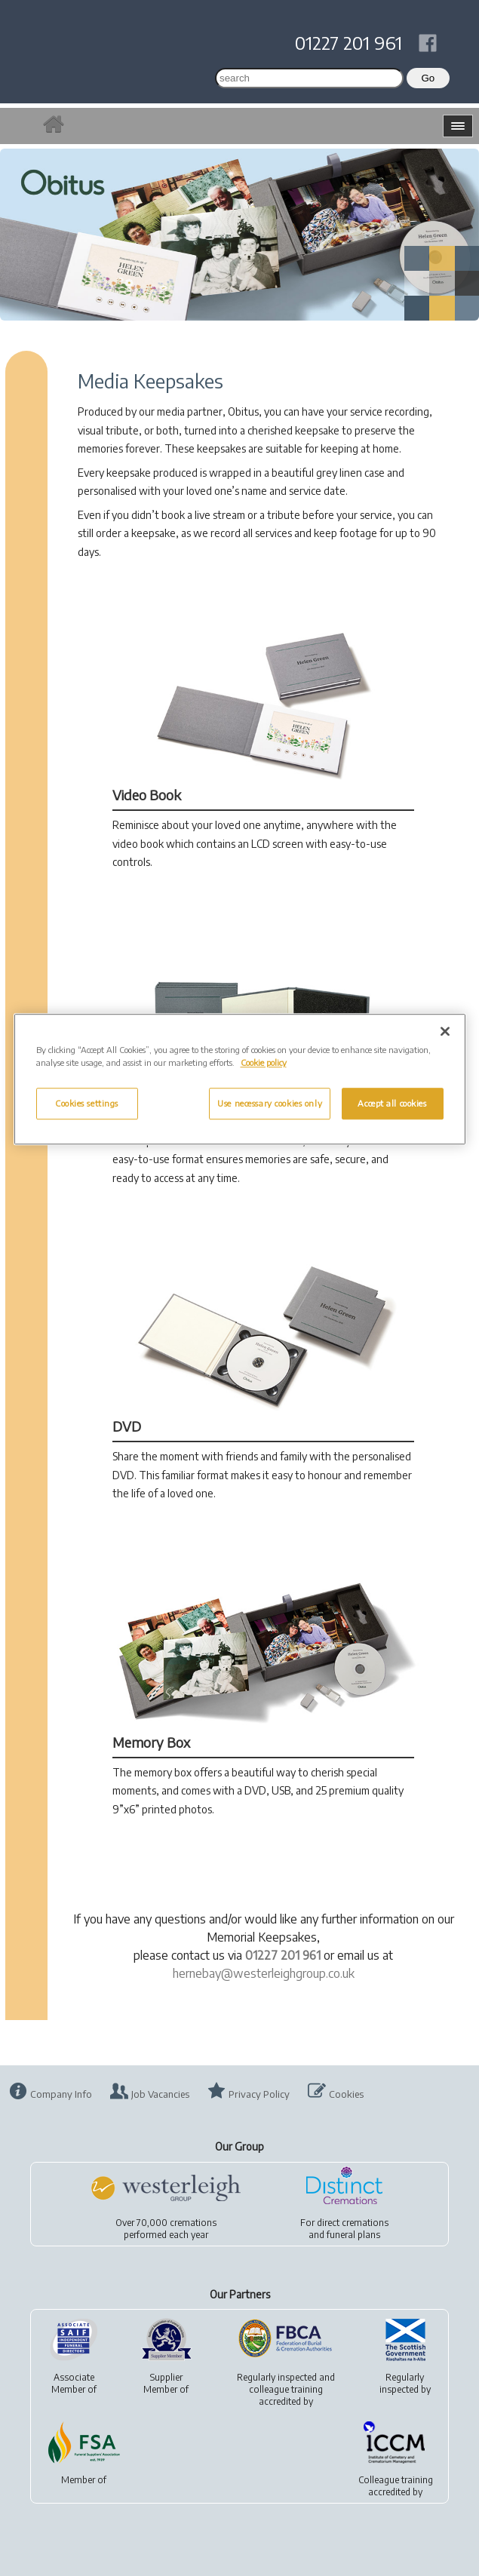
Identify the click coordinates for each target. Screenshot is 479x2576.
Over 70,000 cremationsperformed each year (165, 2228)
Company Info (61, 2094)
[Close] (445, 1031)
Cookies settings (86, 1103)
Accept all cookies (392, 1103)
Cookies (346, 2094)
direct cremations (352, 2222)
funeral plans (353, 2234)
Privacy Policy (259, 2094)
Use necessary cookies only (269, 1103)
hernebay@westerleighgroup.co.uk (264, 1973)
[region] (240, 1079)
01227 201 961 (348, 42)
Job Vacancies (160, 2094)
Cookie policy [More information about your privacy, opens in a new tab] (264, 1062)
